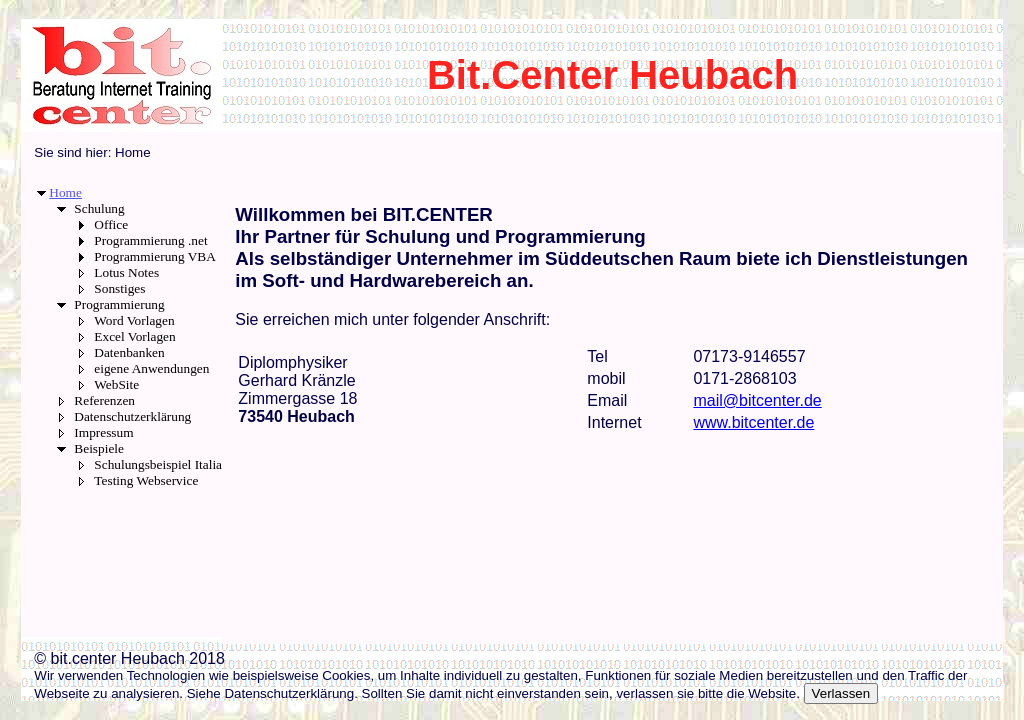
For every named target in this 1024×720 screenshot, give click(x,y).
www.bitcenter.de (753, 422)
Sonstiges (119, 288)
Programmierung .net (150, 240)
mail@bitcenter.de (757, 400)
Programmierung (119, 304)
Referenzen (104, 400)
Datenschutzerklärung (132, 416)
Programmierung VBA (155, 256)
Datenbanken (129, 352)
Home (65, 192)
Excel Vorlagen (134, 336)
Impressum (103, 432)
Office (111, 224)
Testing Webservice (146, 480)
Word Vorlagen (134, 320)
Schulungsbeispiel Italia (158, 464)
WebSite (116, 384)
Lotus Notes (126, 272)
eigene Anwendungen (151, 368)
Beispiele (99, 448)
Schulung (99, 208)
